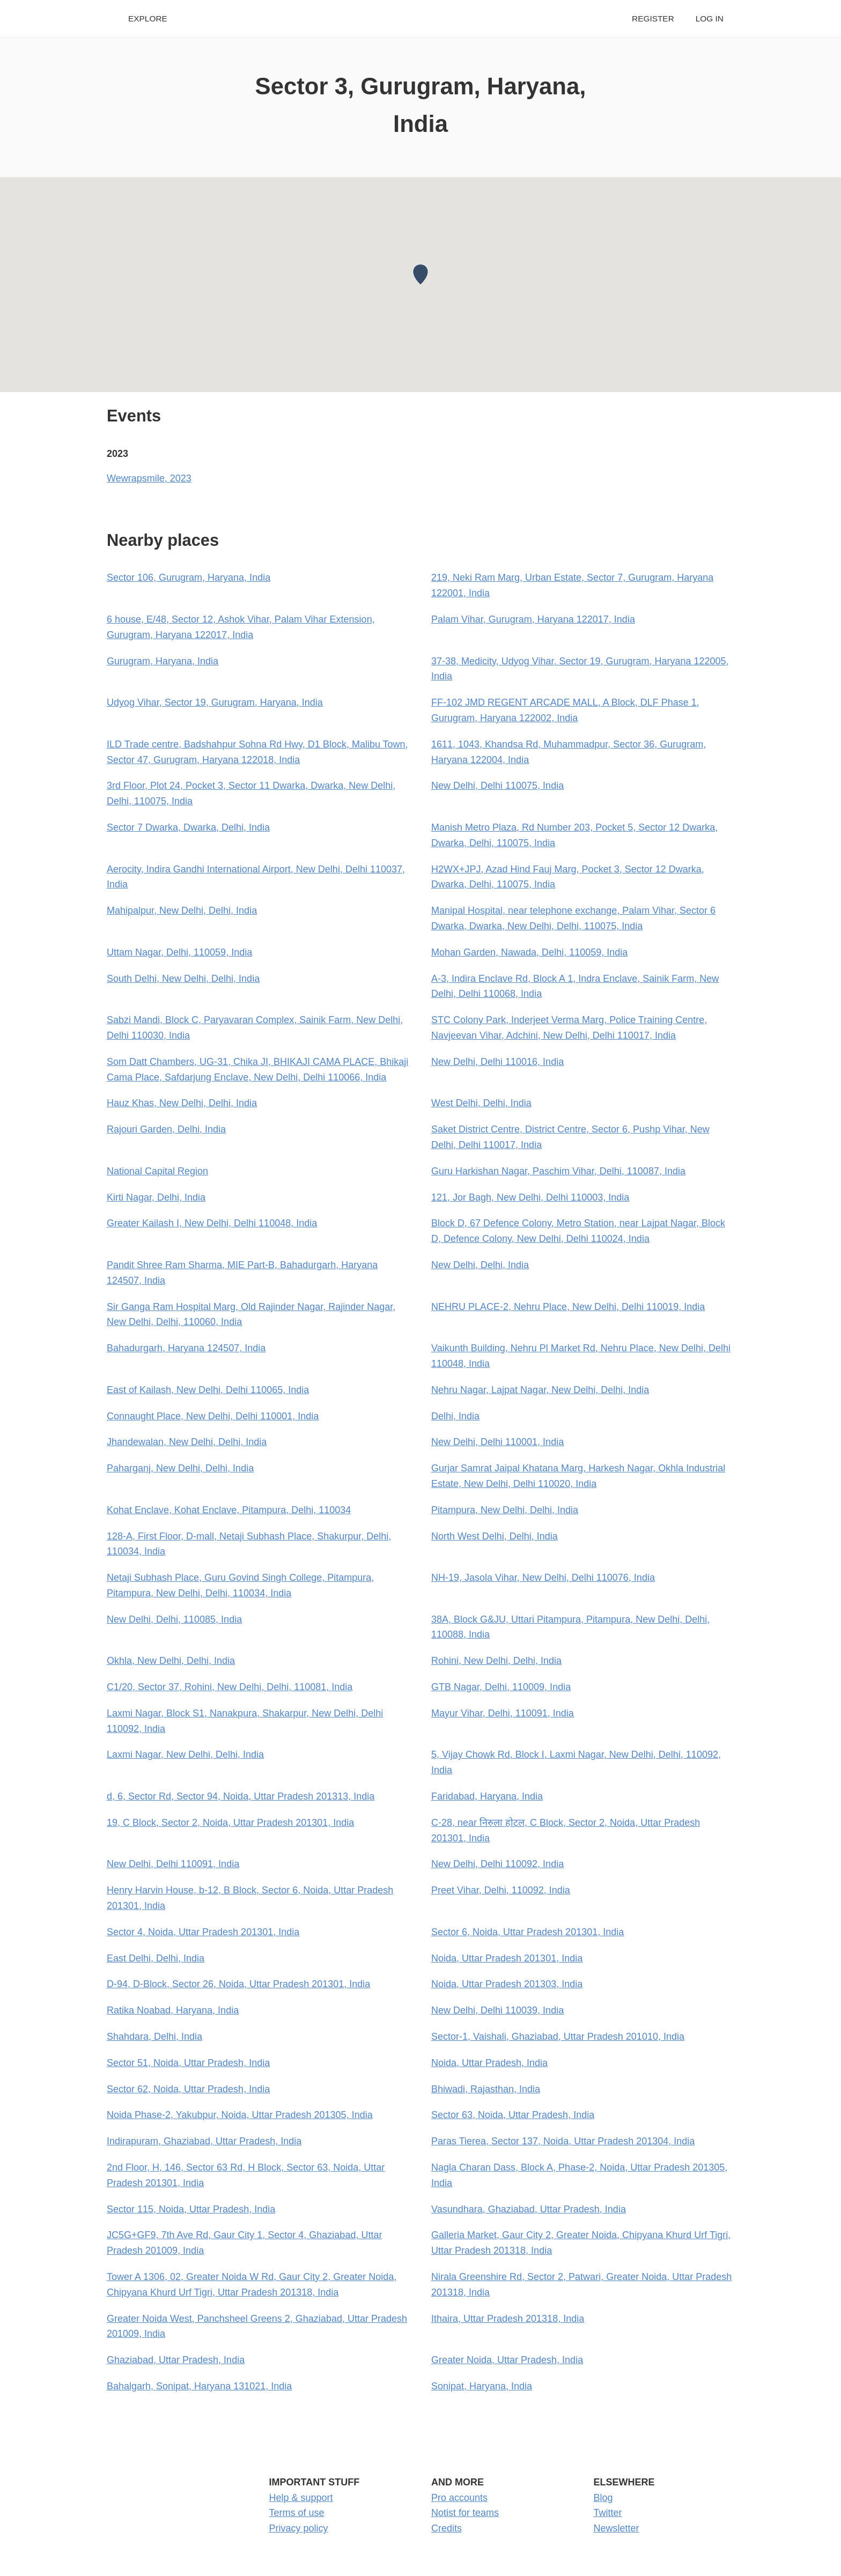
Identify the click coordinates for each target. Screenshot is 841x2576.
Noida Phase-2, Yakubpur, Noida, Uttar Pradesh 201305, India (240, 2114)
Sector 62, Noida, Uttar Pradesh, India (188, 2089)
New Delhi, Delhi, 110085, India (174, 1619)
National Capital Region (157, 1171)
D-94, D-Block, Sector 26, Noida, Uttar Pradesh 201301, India (238, 1984)
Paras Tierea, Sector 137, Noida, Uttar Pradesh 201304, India (563, 2141)
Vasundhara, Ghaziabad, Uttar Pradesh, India (528, 2209)
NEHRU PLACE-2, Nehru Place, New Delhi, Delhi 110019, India (568, 1306)
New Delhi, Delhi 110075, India (497, 785)
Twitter (608, 2512)
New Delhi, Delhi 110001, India (497, 1442)
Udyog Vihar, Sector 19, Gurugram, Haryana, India (215, 702)
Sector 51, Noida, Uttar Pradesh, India (188, 2062)
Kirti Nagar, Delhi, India (156, 1197)
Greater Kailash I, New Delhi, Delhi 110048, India (212, 1223)
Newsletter (616, 2528)
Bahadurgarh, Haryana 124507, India (186, 1348)
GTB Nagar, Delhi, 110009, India (501, 1687)
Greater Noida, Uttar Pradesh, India (507, 2360)
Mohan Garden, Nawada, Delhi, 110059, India (529, 952)
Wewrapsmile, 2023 (149, 478)
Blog (603, 2497)
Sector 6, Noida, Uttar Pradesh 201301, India (527, 1932)
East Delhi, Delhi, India (155, 1958)
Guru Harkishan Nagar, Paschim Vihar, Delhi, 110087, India (558, 1171)
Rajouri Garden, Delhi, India (166, 1129)
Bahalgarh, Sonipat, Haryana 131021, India (199, 2386)
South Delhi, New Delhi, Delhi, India (183, 978)
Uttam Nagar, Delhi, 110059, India (179, 952)
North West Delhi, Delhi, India (494, 1536)
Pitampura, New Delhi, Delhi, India (504, 1510)
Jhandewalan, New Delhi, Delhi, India (187, 1442)
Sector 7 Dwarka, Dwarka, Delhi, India (188, 827)
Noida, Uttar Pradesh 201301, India (506, 1958)
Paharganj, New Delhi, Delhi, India (180, 1468)
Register (653, 18)
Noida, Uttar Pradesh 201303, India (506, 1984)
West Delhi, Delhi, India (481, 1103)
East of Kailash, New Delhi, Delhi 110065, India (208, 1390)
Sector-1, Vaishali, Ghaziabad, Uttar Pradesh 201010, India (557, 2036)
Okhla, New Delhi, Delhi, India (171, 1660)
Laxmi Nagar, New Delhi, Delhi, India (185, 1754)
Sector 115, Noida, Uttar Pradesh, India (191, 2209)
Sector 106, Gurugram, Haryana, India (188, 577)
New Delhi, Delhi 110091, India (173, 1864)
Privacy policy (298, 2528)
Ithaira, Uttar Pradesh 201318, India (507, 2318)
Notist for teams (465, 2512)
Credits (446, 2528)
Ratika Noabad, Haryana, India (173, 2010)
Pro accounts (459, 2497)
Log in (710, 18)
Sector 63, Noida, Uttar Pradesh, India (512, 2114)
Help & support (301, 2497)
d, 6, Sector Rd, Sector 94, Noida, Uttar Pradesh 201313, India (240, 1796)
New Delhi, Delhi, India (480, 1265)
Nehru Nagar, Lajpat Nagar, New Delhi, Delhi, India (540, 1390)
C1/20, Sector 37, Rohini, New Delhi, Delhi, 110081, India (229, 1687)
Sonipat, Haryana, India (481, 2386)
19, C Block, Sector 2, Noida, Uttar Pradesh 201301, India (230, 1822)
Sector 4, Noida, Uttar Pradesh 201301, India (203, 1932)
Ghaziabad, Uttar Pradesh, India (176, 2360)
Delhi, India (455, 1416)
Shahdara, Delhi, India (154, 2036)
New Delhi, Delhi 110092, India (497, 1864)
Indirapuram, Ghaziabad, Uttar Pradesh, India (204, 2141)
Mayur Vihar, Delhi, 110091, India (502, 1713)
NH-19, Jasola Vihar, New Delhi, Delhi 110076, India (543, 1577)
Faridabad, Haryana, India (487, 1796)
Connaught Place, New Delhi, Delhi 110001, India (213, 1416)
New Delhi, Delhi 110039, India (497, 2010)
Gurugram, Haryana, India (162, 661)
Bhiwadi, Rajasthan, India (485, 2089)
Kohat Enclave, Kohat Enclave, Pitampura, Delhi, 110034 (229, 1510)
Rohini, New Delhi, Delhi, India (496, 1660)
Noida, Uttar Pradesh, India (489, 2062)
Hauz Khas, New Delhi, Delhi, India (182, 1103)
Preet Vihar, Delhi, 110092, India (500, 1890)
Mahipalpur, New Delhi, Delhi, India (182, 910)
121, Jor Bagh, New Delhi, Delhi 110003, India (530, 1197)
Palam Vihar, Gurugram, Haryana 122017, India (533, 619)
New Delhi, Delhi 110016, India (497, 1061)
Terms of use (296, 2512)
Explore (147, 18)
